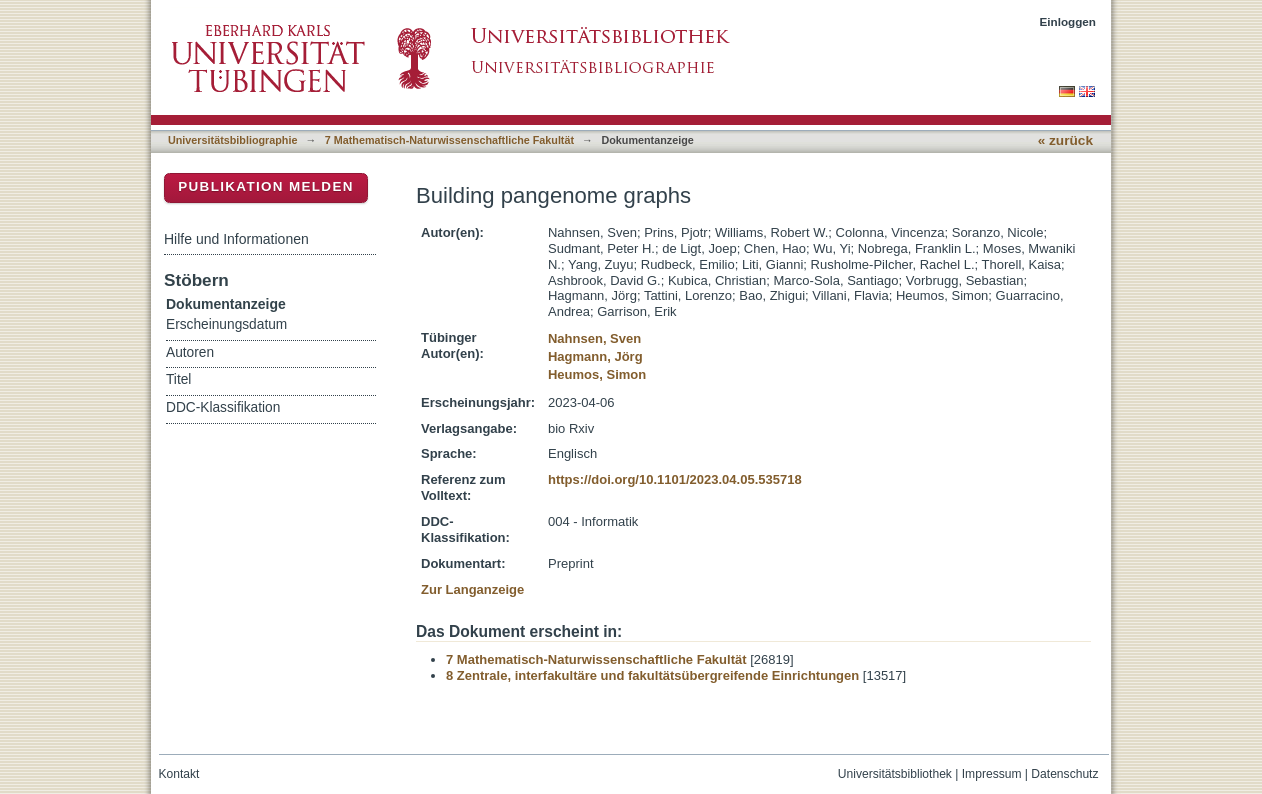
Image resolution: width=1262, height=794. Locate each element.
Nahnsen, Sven (594, 338)
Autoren (190, 352)
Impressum (992, 774)
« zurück (1065, 140)
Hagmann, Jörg (595, 356)
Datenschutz (1064, 774)
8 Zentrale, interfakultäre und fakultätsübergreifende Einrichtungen (652, 675)
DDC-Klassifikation (223, 407)
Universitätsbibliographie (232, 140)
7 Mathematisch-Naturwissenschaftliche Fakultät (449, 140)
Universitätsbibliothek (895, 774)
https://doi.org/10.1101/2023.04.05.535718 (675, 479)
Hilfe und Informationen (236, 239)
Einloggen (1068, 21)
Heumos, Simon (597, 374)
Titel (178, 379)
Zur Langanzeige (472, 589)
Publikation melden (266, 186)
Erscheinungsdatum (226, 324)
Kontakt (179, 774)
